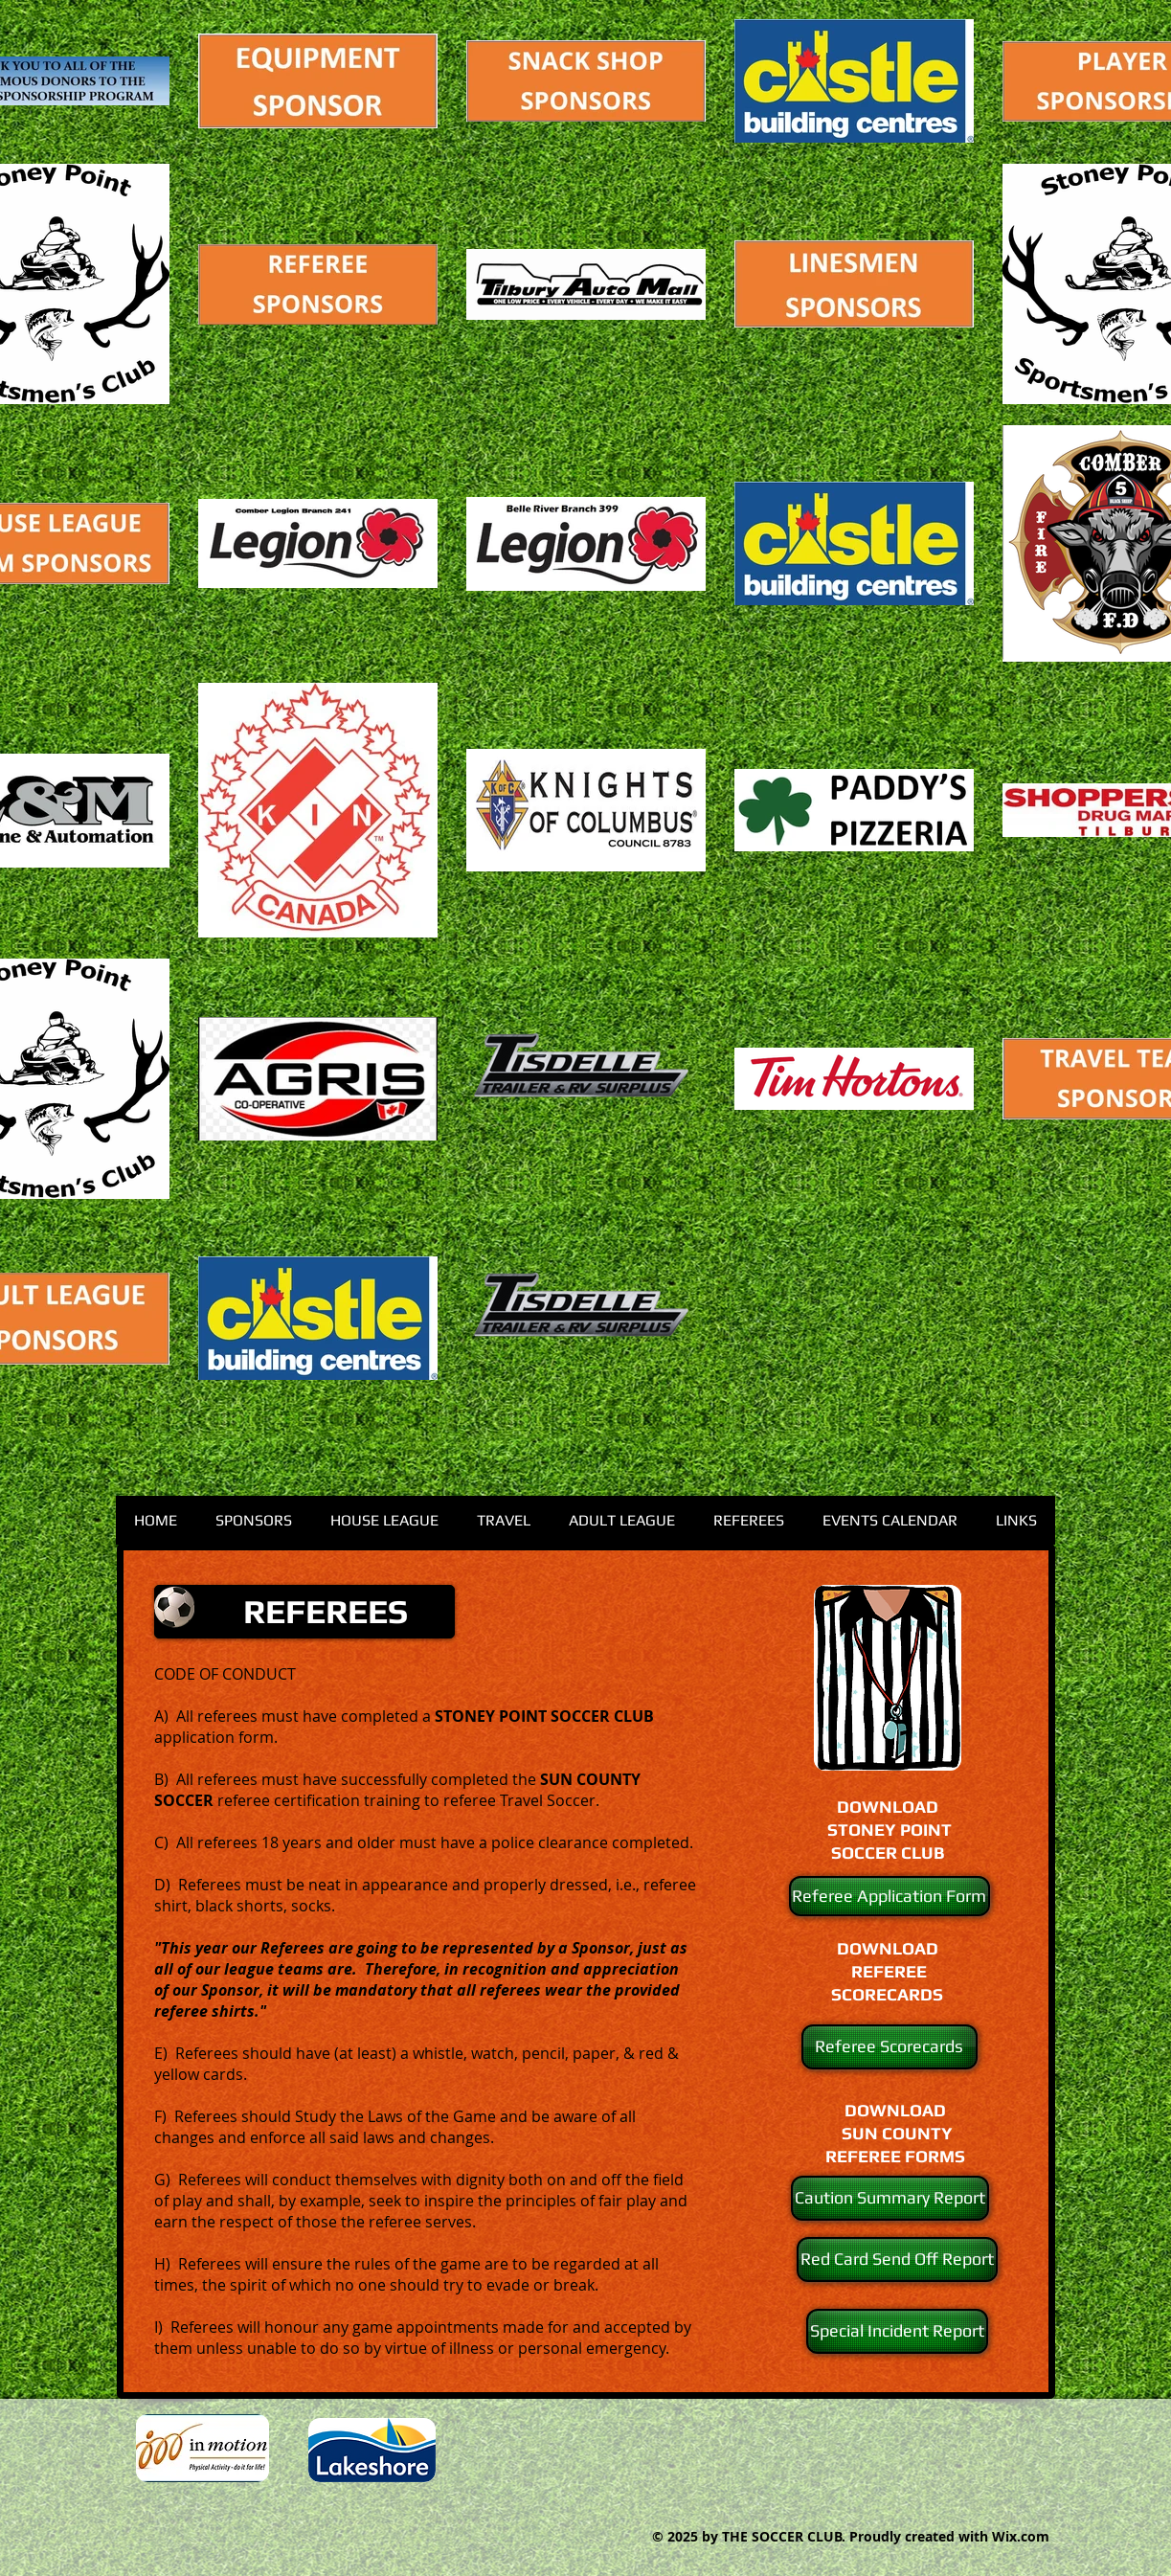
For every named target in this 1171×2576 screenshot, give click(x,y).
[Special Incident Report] (897, 2331)
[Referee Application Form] (889, 1896)
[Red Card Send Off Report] (897, 2259)
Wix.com (1020, 2536)
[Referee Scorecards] (889, 2046)
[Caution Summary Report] (890, 2198)
